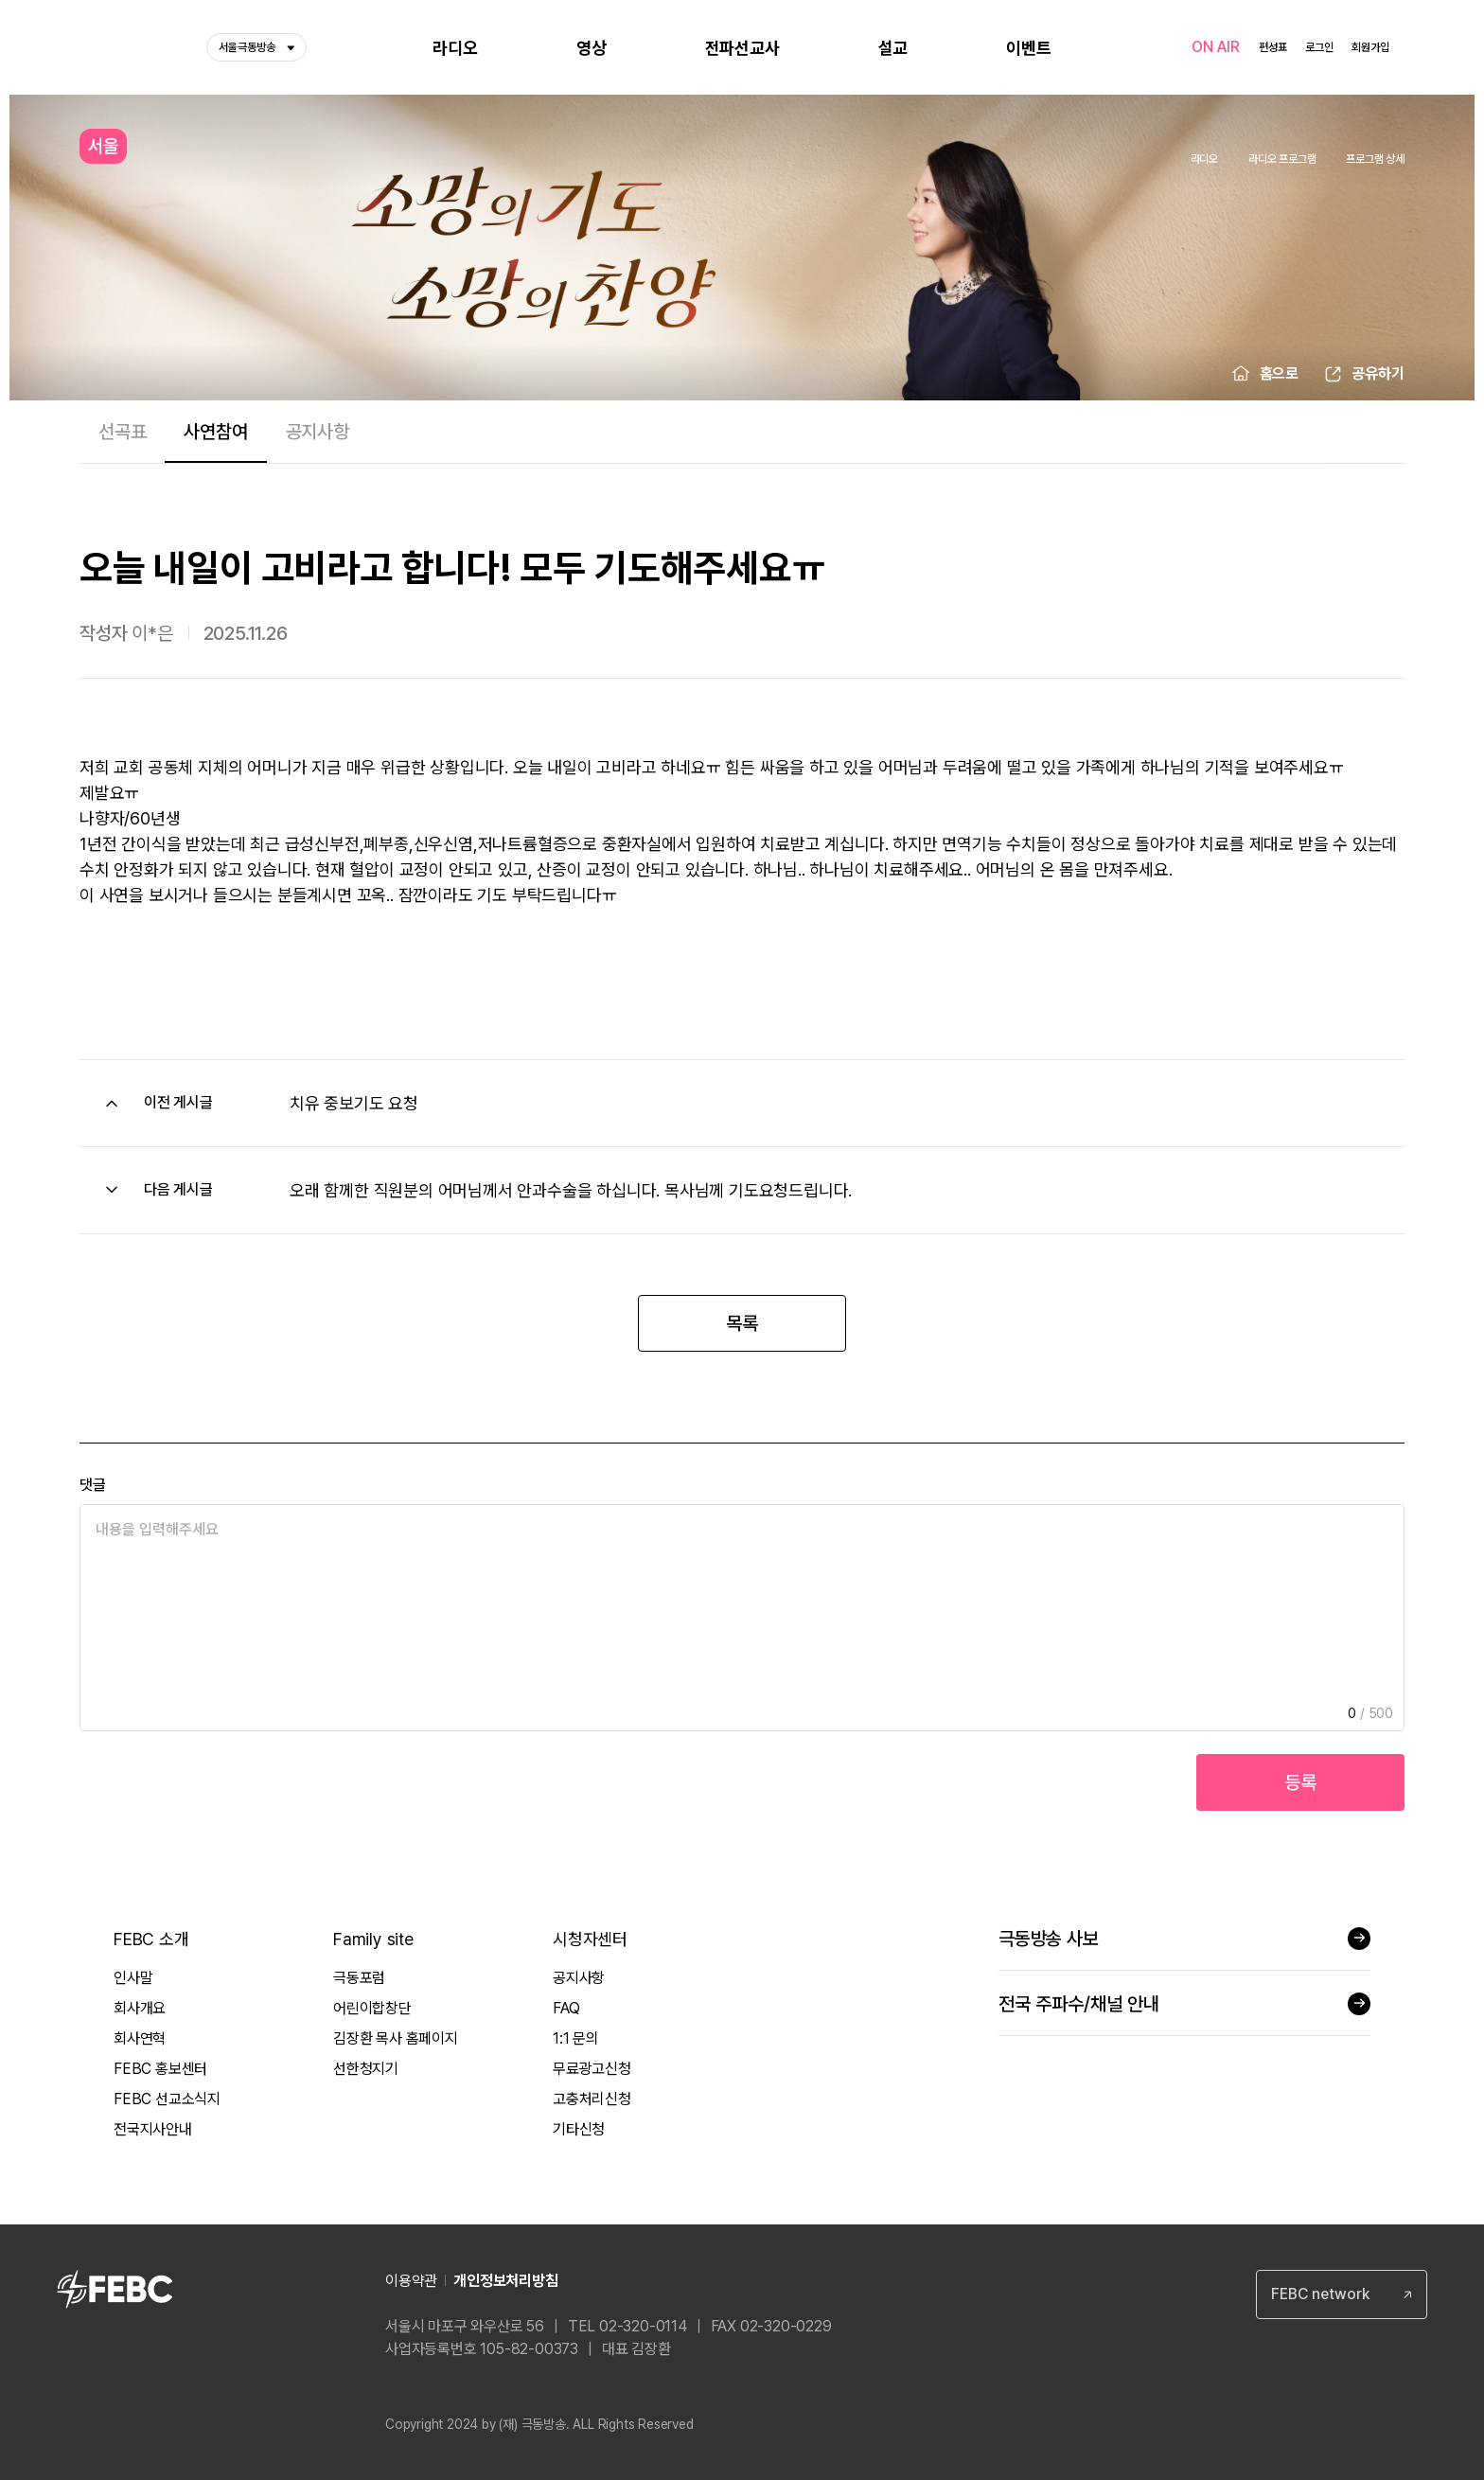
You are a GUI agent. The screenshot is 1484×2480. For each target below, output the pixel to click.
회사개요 (140, 2008)
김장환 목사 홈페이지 (395, 2038)
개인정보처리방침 (505, 2281)
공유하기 (1378, 373)
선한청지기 (365, 2069)
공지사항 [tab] (317, 431)
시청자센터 (590, 1939)
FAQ (566, 2008)
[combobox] (1341, 2294)
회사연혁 (140, 2038)
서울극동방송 (256, 47)
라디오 (1204, 159)
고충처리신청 (592, 2099)
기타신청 (579, 2129)
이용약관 (411, 2281)
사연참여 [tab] (215, 431)
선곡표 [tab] (122, 431)
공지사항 (579, 1978)
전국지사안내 (153, 2129)
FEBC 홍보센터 (160, 2069)
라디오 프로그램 (1282, 159)
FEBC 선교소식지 (167, 2099)
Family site (373, 1939)
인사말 (133, 1978)
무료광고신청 (592, 2069)
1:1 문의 (576, 2038)
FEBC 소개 (151, 1939)
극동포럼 (359, 1978)
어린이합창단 (372, 2008)
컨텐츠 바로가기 (0, 0)
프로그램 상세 (1375, 159)
